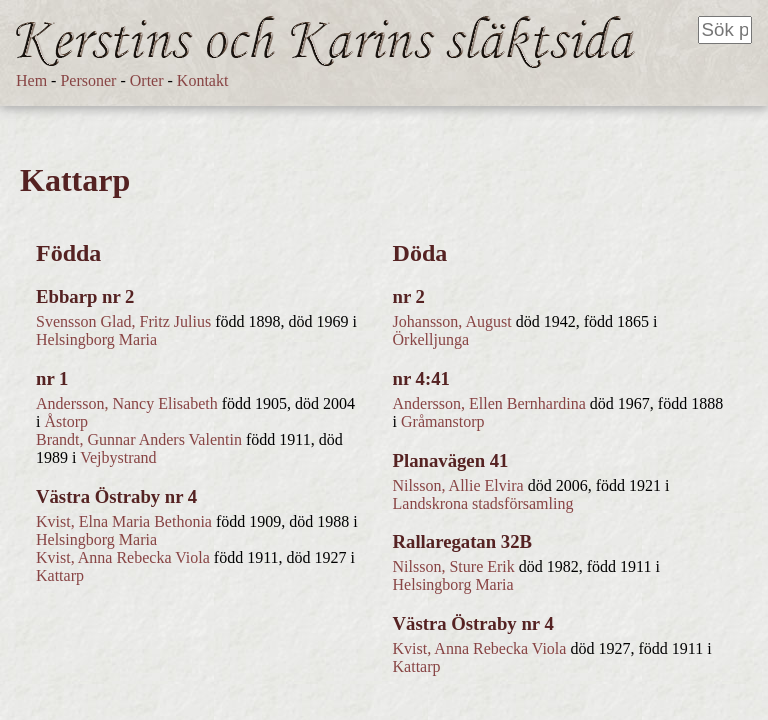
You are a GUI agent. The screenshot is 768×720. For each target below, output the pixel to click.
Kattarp (60, 575)
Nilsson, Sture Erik (454, 566)
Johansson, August (452, 321)
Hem (31, 80)
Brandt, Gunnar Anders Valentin (139, 439)
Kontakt (203, 80)
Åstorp (66, 421)
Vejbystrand (118, 457)
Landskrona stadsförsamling (483, 503)
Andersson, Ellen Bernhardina (489, 403)
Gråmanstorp (443, 421)
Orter (147, 80)
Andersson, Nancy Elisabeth (127, 403)
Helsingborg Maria (96, 339)
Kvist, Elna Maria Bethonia (124, 521)
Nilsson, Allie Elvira (458, 485)
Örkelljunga (431, 339)
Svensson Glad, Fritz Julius (123, 321)
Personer (88, 80)
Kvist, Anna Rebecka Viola (123, 557)
